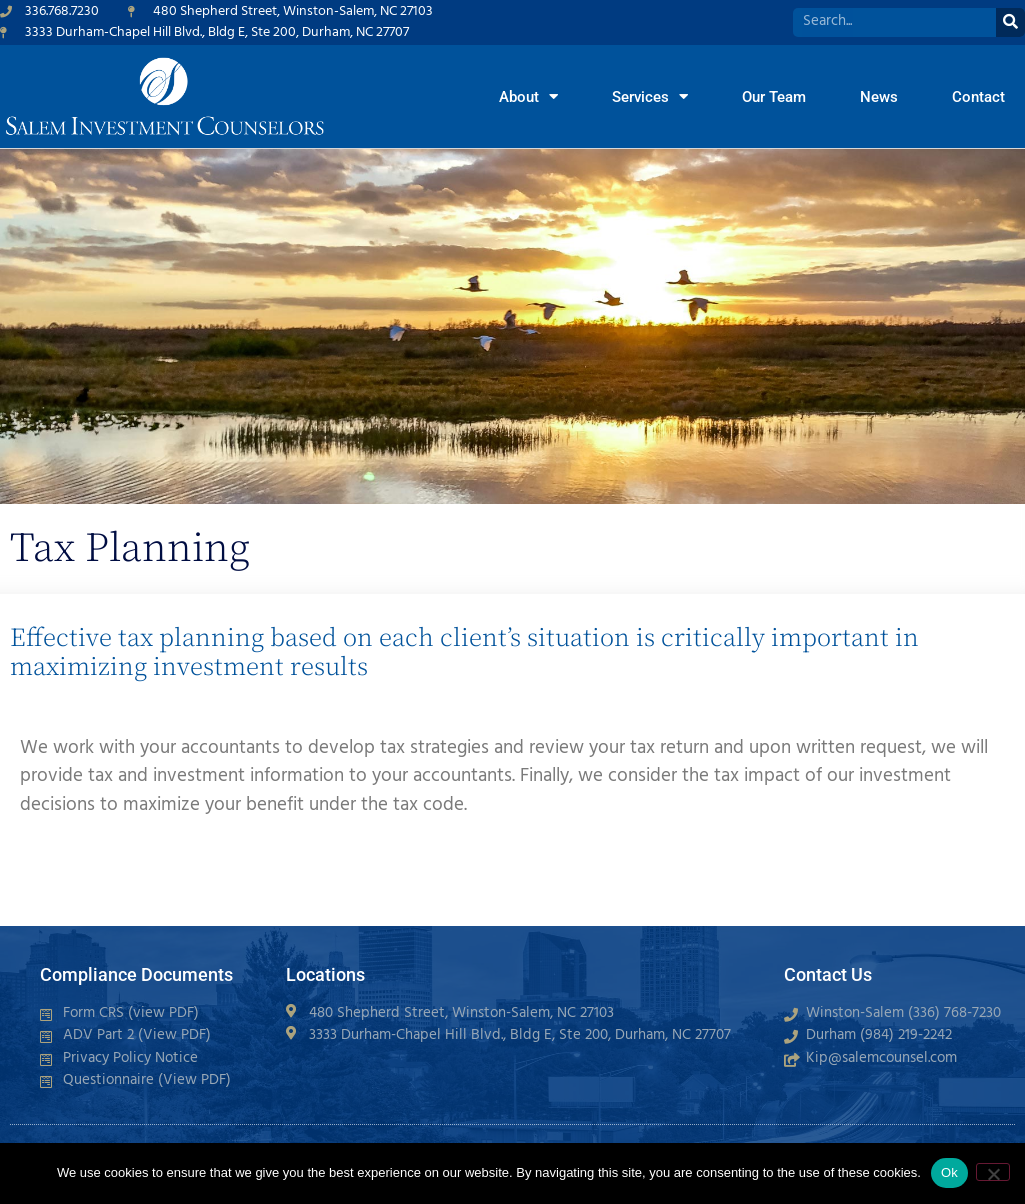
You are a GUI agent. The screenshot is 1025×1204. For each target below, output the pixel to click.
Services (650, 96)
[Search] (1010, 22)
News (879, 97)
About (528, 96)
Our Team (774, 97)
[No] (993, 1172)
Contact (978, 97)
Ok (949, 1172)
